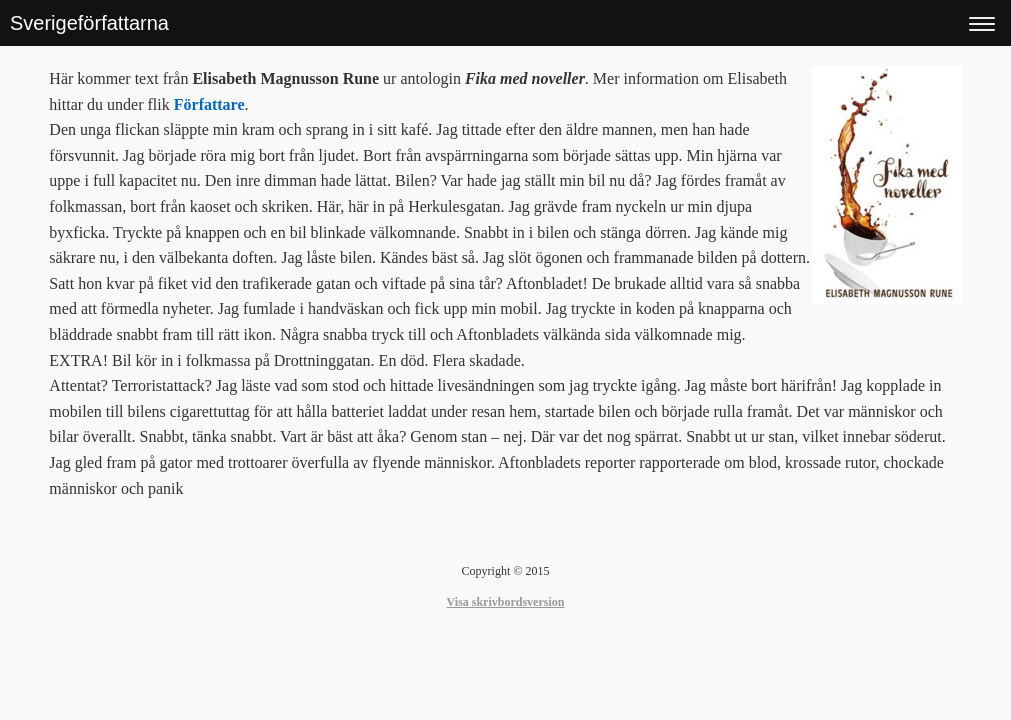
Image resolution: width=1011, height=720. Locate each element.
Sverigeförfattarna (89, 23)
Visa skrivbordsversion (506, 602)
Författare (209, 104)
